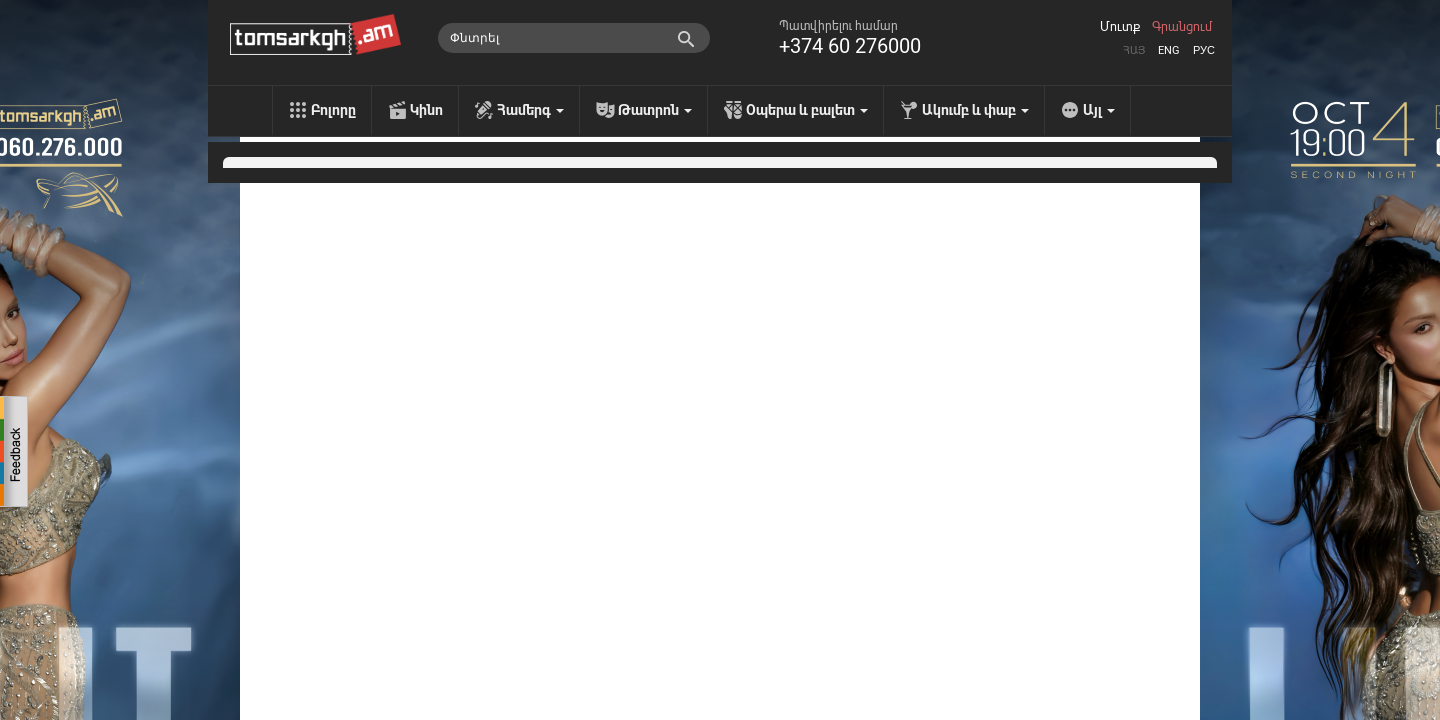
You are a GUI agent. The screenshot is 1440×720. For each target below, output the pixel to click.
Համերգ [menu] (530, 110)
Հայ (1134, 50)
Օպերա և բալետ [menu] (807, 110)
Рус (1204, 50)
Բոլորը (333, 110)
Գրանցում (1182, 27)
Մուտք (1120, 27)
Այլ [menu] (1099, 110)
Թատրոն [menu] (655, 110)
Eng (1169, 50)
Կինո (426, 110)
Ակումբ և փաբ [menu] (975, 110)
